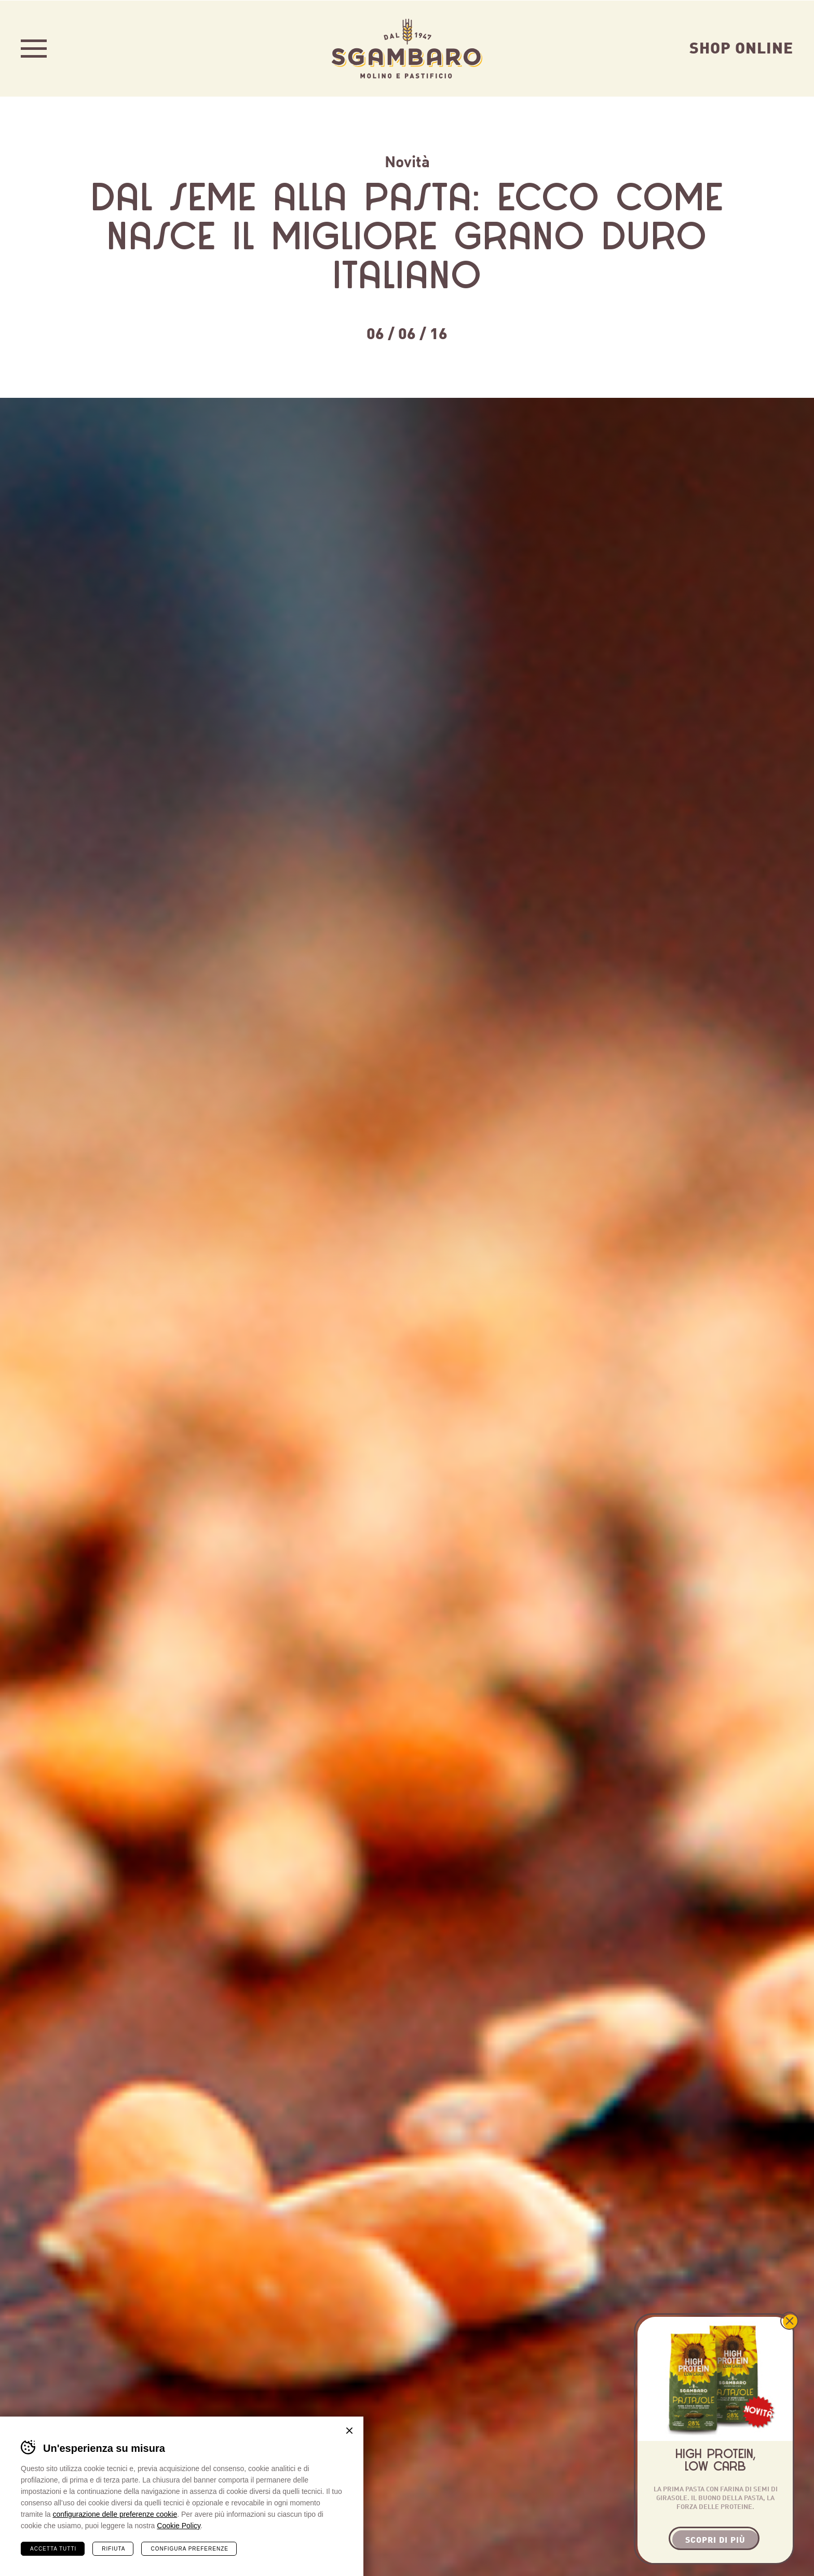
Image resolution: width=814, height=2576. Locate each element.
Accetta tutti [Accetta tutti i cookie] (53, 2548)
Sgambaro (407, 48)
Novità (407, 160)
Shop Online (741, 46)
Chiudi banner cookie (349, 2430)
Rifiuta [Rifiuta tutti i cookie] (113, 2548)
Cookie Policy (178, 2525)
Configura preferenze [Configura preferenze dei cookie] (189, 2548)
